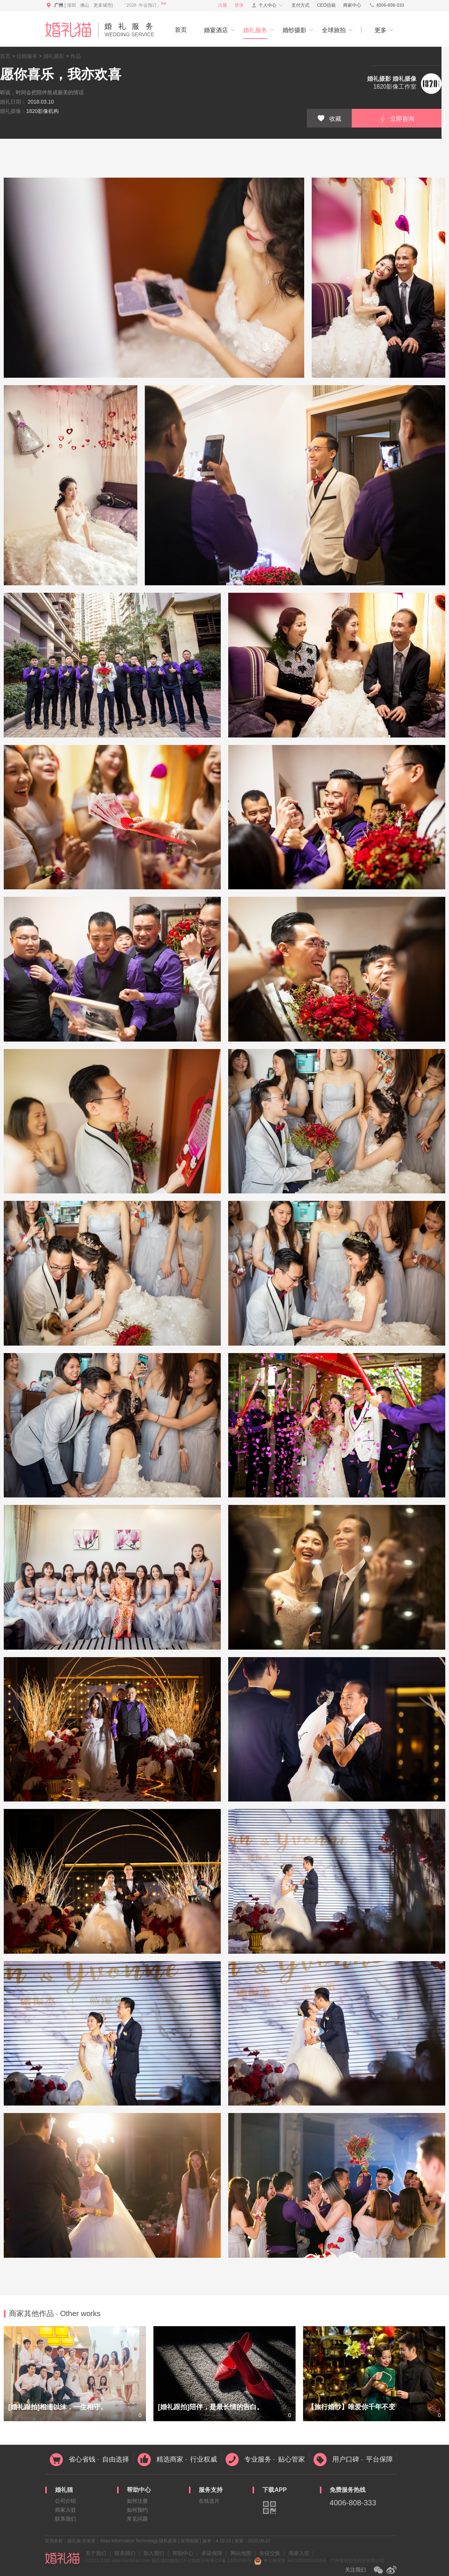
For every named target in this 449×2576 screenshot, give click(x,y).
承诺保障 (211, 2553)
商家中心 (352, 5)
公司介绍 (65, 2501)
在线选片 (209, 2501)
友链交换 (269, 2553)
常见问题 (137, 2519)
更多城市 (103, 5)
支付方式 (300, 5)
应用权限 (190, 2540)
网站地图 (240, 2553)
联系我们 (65, 2519)
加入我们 (153, 2553)
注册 (222, 5)
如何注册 (137, 2501)
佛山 (84, 5)
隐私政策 (168, 2540)
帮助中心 (182, 2553)
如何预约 (137, 2510)
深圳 (71, 5)
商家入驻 (65, 2510)
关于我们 (95, 2553)
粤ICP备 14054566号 (231, 2560)
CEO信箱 (326, 5)
